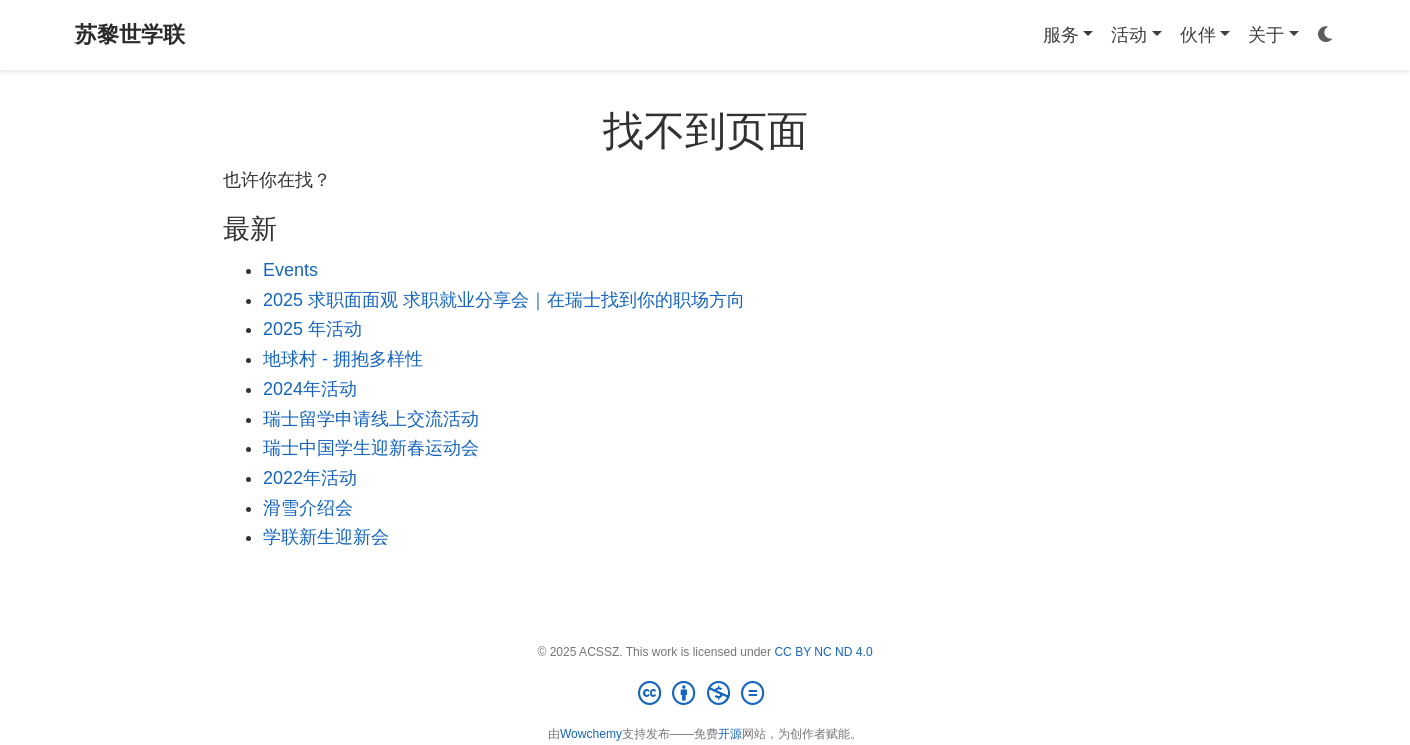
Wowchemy (591, 734)
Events (290, 270)
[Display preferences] (1326, 35)
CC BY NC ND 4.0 (823, 652)
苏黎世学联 (130, 34)
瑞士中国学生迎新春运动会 (371, 448)
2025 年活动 (312, 329)
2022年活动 (310, 478)
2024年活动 (310, 389)
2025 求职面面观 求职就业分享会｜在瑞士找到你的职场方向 (504, 300)
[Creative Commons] (705, 694)
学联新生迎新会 (326, 537)
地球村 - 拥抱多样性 (343, 359)
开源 (730, 734)
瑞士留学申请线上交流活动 (371, 419)
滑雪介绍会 (308, 508)
